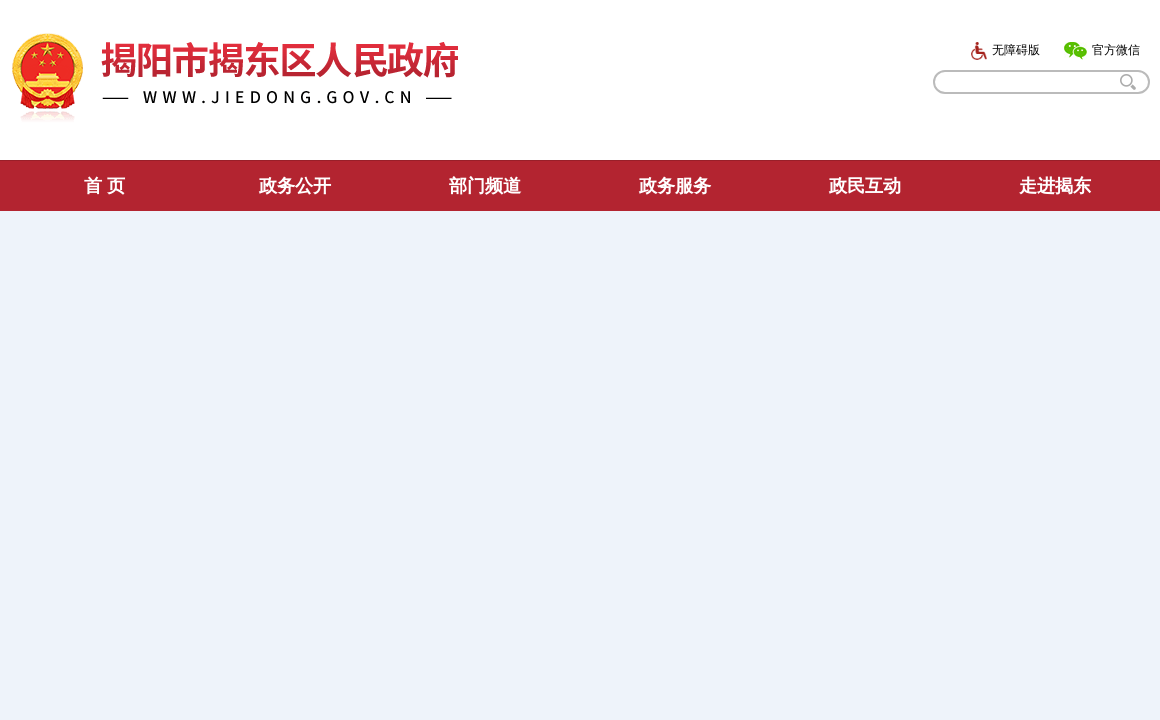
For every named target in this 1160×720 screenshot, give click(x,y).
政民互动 (865, 186)
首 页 (104, 186)
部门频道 (485, 186)
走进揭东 (1055, 186)
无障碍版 (1005, 50)
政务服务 (675, 186)
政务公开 (295, 186)
